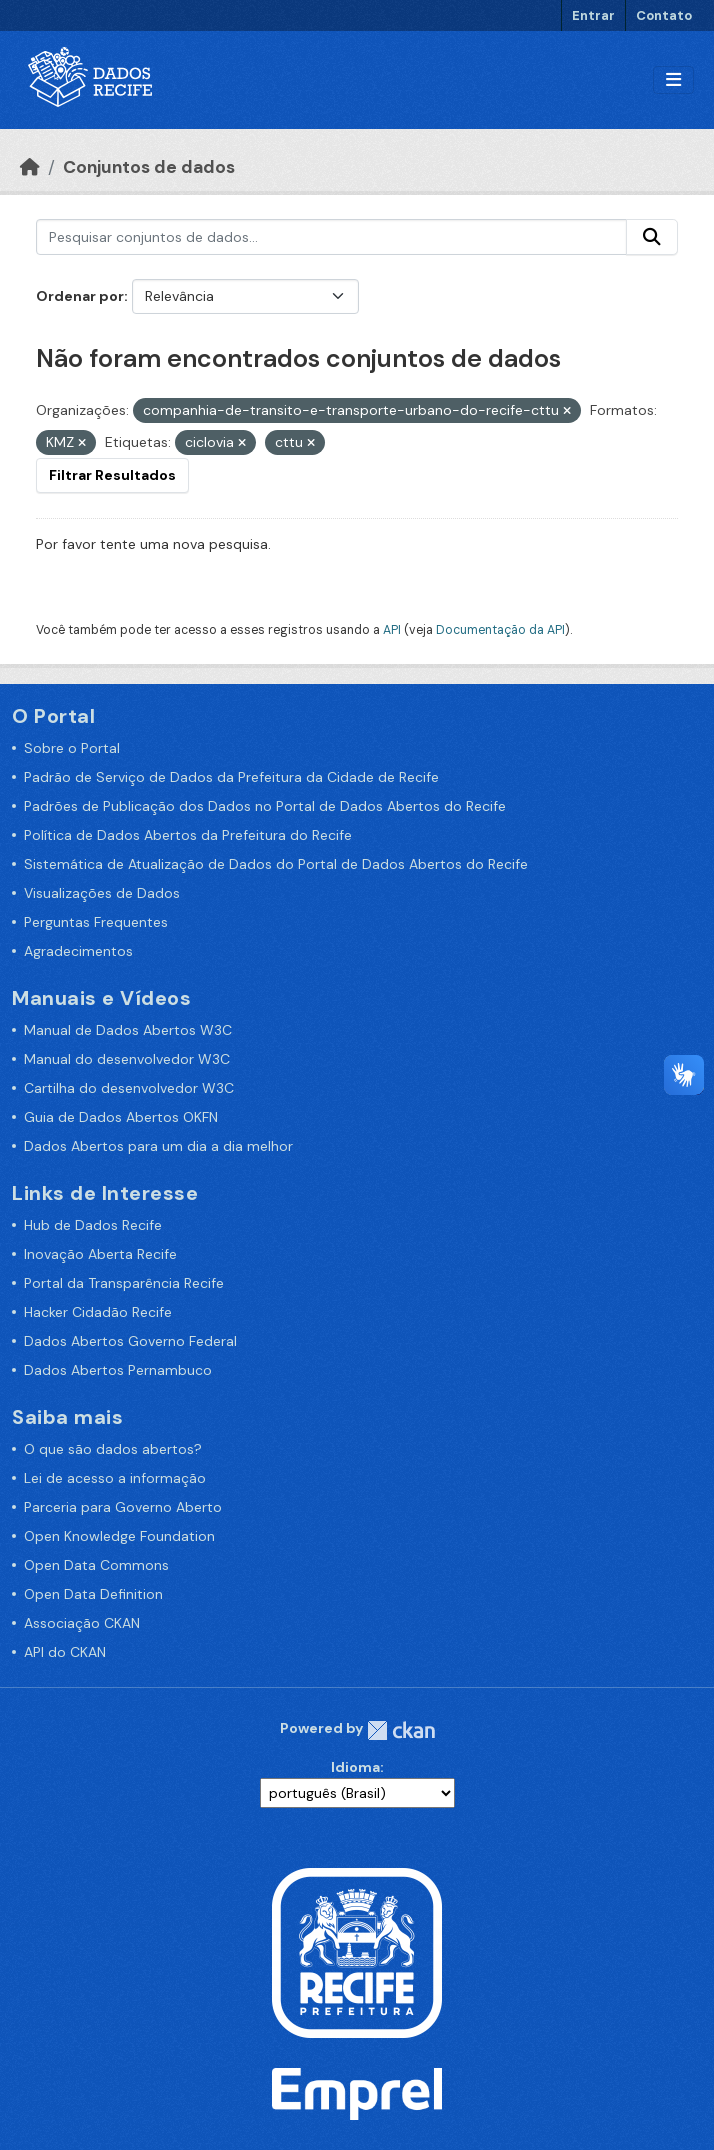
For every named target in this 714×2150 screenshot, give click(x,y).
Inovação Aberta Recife (100, 1254)
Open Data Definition (93, 1594)
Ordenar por (80, 296)
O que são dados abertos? (113, 1449)
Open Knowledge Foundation (119, 1536)
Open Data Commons (96, 1565)
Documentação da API (500, 630)
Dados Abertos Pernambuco (118, 1370)
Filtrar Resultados (112, 475)
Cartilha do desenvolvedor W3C (129, 1088)
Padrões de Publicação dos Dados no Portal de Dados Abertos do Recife (265, 806)
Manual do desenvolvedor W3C (127, 1059)
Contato (664, 15)
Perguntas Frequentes (96, 922)
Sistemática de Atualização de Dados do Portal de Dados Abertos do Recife (276, 864)
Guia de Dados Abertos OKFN (121, 1117)
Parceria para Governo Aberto (123, 1507)
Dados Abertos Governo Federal (130, 1341)
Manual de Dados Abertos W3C (128, 1030)
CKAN (401, 1730)
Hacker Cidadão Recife (98, 1312)
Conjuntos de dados (149, 167)
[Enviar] (652, 237)
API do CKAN (65, 1652)
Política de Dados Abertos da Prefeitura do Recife (188, 835)
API (392, 630)
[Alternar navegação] (673, 80)
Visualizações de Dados (102, 893)
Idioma (355, 1767)
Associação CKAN (82, 1623)
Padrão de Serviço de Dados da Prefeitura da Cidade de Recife (231, 777)
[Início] (30, 167)
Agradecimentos (78, 951)
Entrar (593, 15)
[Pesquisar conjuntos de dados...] (331, 237)
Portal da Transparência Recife (124, 1283)
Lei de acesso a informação (115, 1478)
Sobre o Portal (72, 748)
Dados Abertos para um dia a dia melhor (158, 1146)
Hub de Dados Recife (93, 1225)
